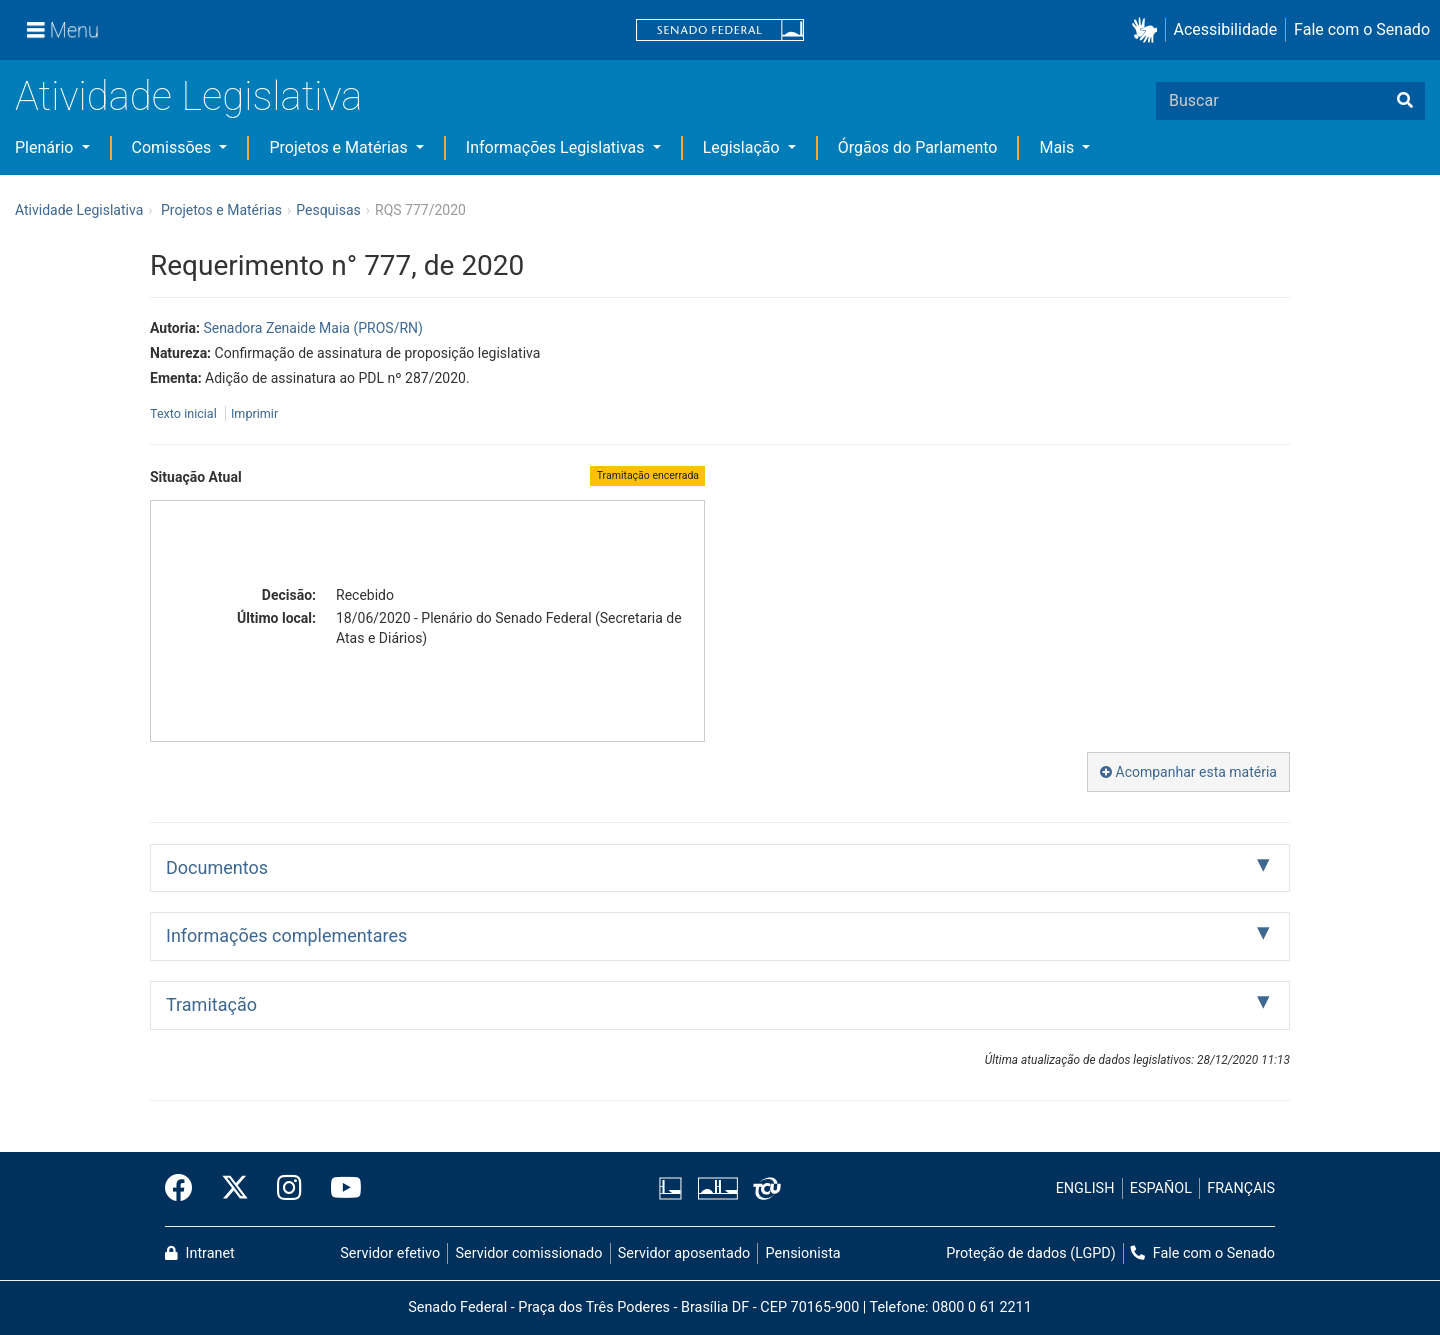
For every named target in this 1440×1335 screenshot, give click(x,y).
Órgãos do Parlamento (918, 147)
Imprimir (254, 413)
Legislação (743, 147)
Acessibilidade (1226, 29)
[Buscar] (1405, 101)
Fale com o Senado (1362, 29)
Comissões (174, 147)
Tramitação (211, 1004)
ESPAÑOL (1161, 1188)
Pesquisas (328, 210)
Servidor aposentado (684, 1253)
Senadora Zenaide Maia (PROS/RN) (313, 328)
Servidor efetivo (390, 1253)
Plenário (46, 147)
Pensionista (803, 1253)
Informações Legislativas (557, 147)
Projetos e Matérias (340, 147)
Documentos (217, 867)
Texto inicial (185, 413)
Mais (1058, 147)
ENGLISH (1085, 1188)
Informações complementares (286, 935)
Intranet (200, 1253)
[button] (1148, 30)
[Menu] (63, 30)
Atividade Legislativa (188, 96)
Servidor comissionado (529, 1253)
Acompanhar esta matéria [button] (1188, 772)
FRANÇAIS (1241, 1188)
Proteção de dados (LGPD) (1031, 1253)
